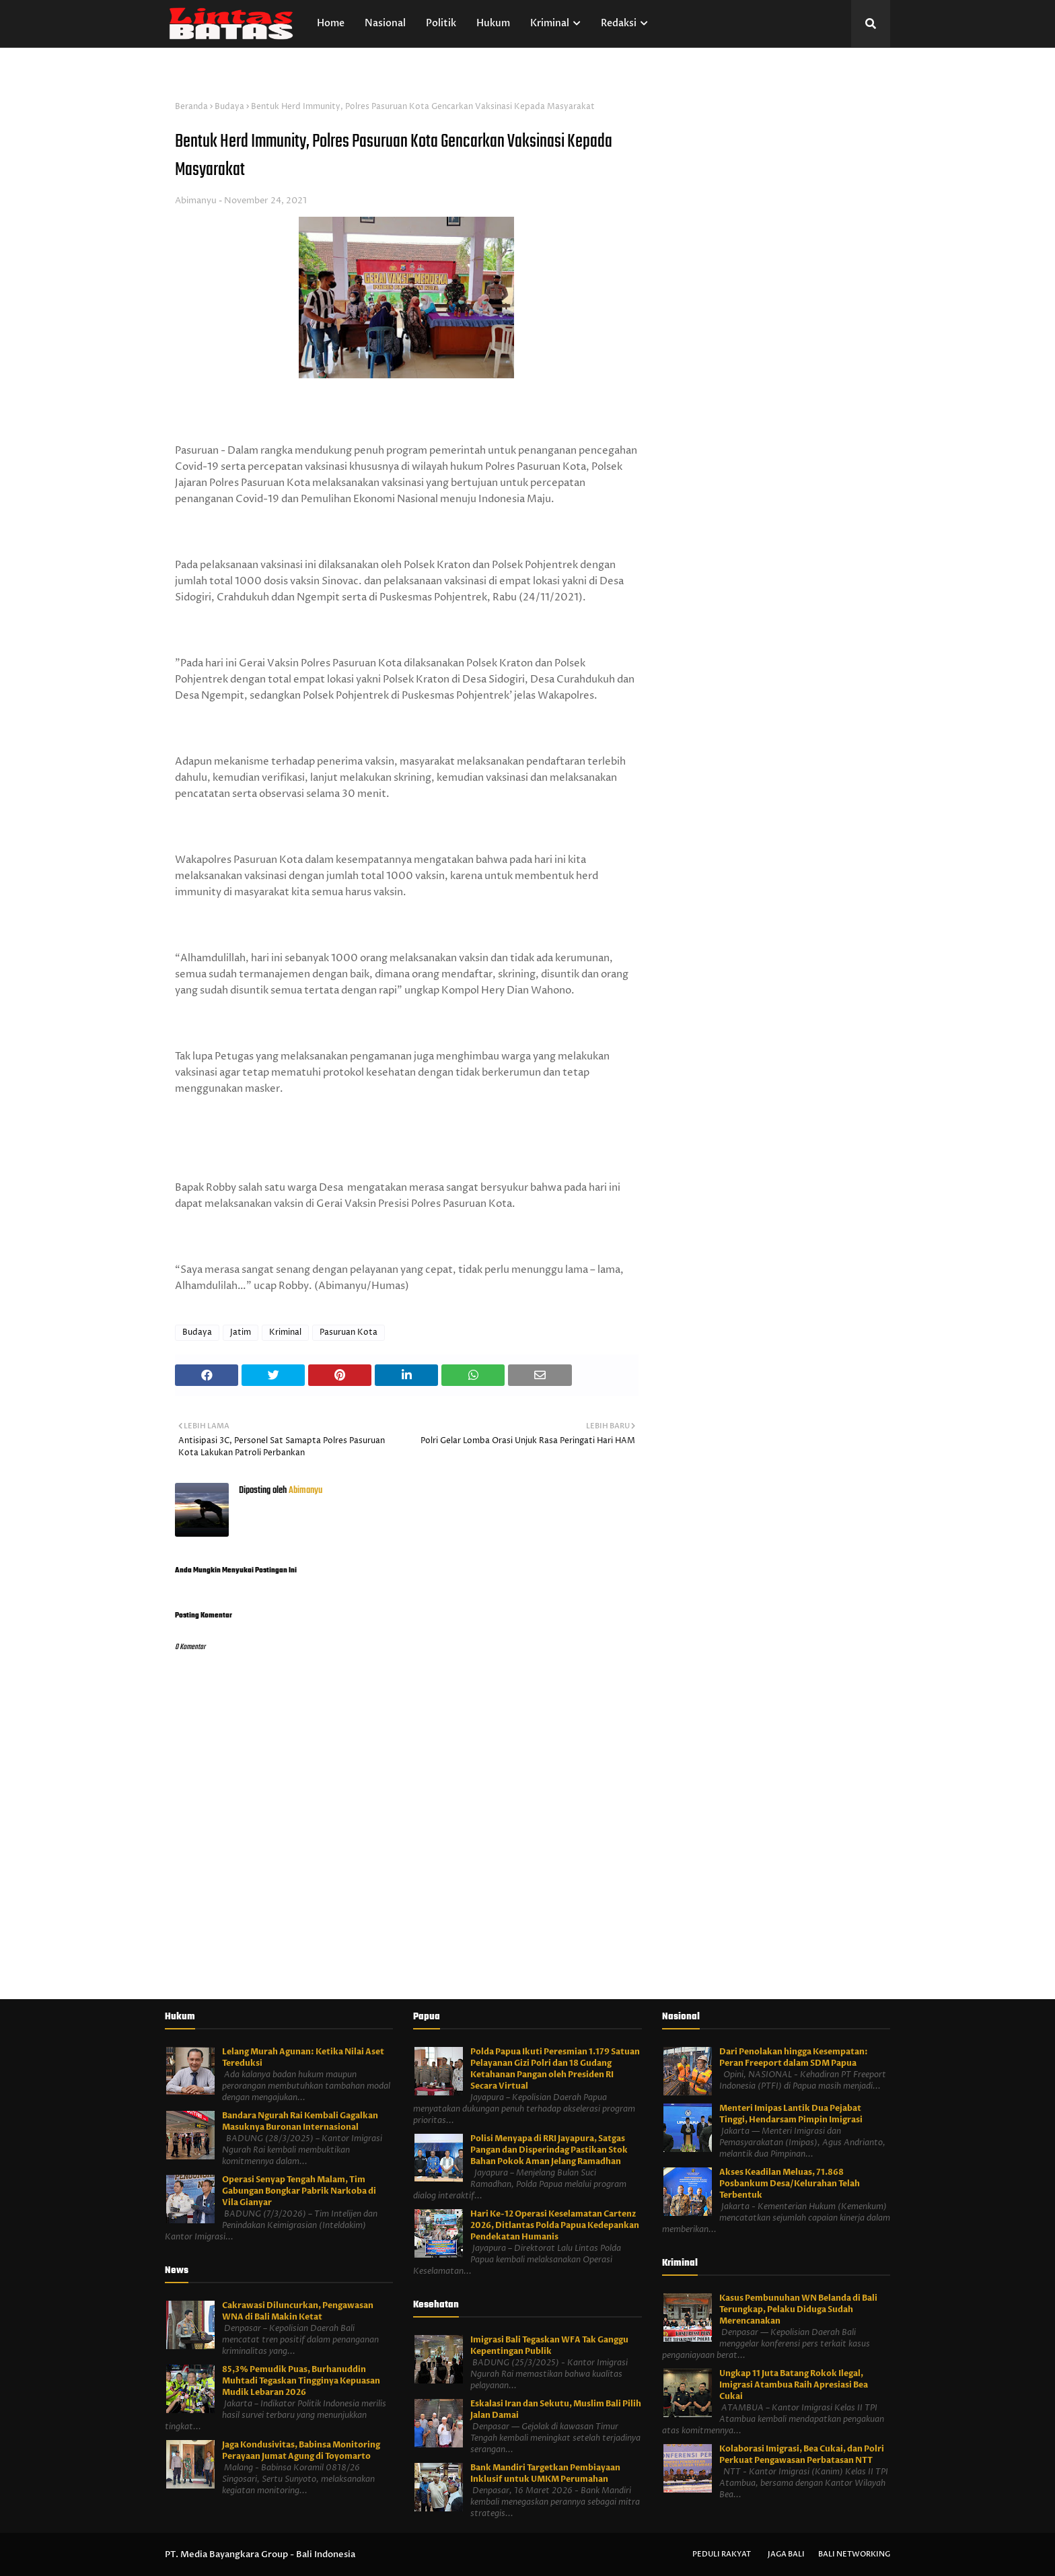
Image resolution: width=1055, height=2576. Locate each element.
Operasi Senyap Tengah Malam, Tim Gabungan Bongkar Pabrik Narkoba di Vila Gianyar (299, 2191)
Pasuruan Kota (348, 1332)
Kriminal (285, 1332)
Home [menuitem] (330, 23)
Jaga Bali (786, 2554)
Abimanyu (196, 201)
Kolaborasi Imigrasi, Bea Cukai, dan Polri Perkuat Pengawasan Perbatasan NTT (801, 2454)
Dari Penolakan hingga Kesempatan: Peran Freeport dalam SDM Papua (793, 2057)
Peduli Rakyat (721, 2554)
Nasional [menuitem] (385, 23)
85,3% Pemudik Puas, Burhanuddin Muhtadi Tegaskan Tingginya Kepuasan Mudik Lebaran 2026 (301, 2381)
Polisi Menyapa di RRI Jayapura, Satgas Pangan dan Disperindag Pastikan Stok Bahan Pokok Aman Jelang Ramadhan (549, 2150)
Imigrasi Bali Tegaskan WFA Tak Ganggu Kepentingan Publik (549, 2345)
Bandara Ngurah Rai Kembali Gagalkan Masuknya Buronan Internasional (300, 2121)
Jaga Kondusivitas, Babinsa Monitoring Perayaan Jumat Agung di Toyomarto (301, 2450)
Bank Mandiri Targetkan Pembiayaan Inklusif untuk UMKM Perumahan (545, 2473)
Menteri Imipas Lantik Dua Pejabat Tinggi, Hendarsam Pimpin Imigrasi (791, 2114)
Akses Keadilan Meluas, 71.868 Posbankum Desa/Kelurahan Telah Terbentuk (789, 2183)
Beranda (191, 106)
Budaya (229, 106)
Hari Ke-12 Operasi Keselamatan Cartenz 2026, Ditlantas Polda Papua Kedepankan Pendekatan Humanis (554, 2225)
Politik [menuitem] (441, 23)
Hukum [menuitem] (493, 23)
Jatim (240, 1332)
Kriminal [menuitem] (549, 23)
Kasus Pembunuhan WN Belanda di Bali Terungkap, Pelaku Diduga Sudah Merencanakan (798, 2309)
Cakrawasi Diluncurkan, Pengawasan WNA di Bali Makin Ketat (297, 2311)
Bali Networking (854, 2554)
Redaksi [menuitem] (618, 23)
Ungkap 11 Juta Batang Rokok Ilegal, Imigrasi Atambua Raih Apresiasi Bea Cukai (793, 2385)
